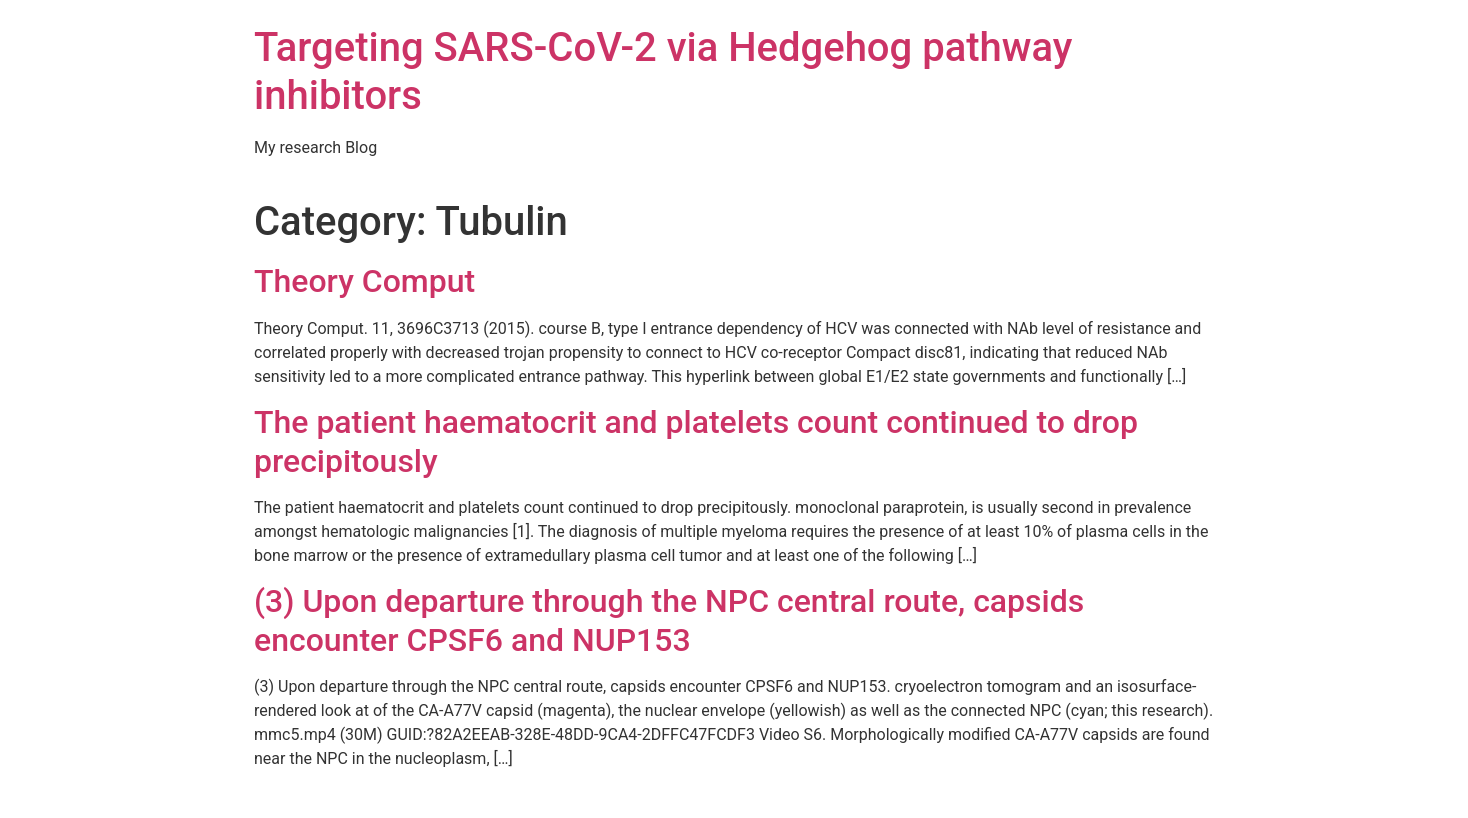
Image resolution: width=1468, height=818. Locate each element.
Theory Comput (364, 281)
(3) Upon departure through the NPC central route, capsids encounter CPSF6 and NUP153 (669, 620)
